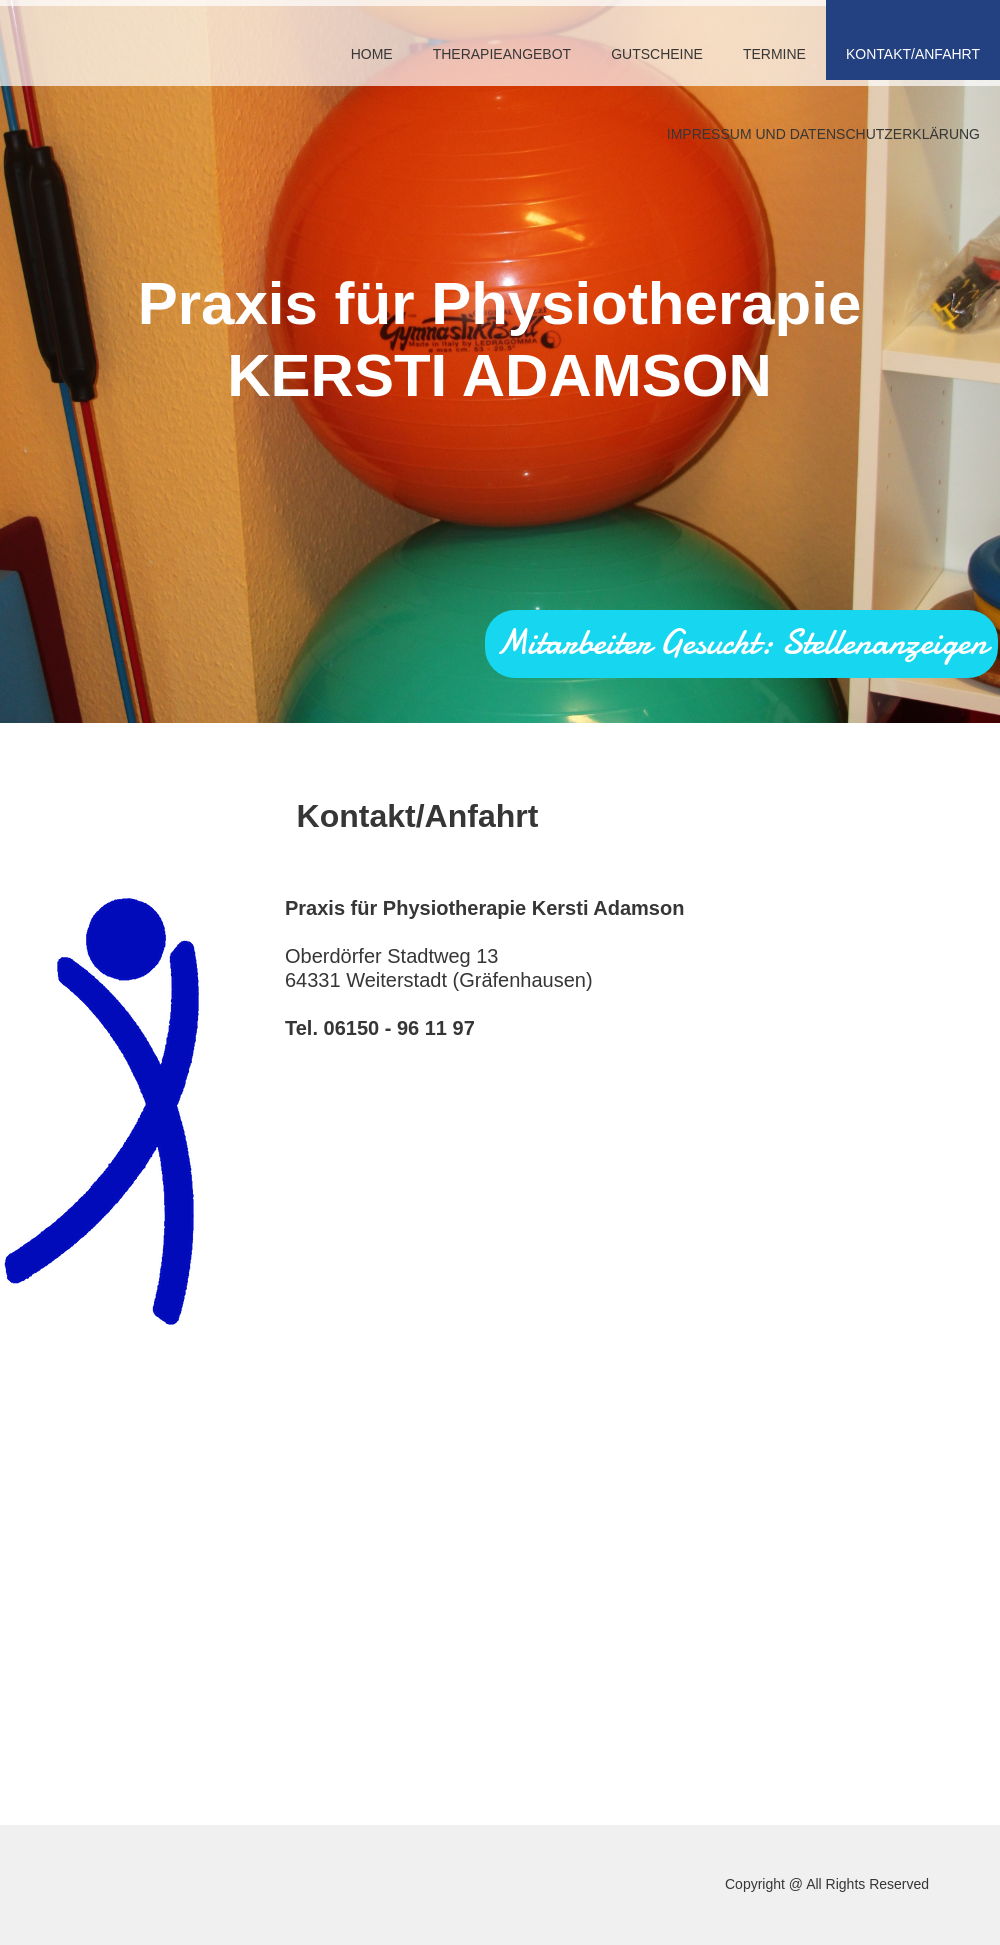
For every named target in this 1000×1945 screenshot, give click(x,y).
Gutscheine (657, 54)
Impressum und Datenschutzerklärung (823, 134)
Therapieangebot (502, 54)
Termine (774, 54)
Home (372, 54)
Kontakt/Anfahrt (913, 54)
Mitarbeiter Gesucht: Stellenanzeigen (741, 642)
